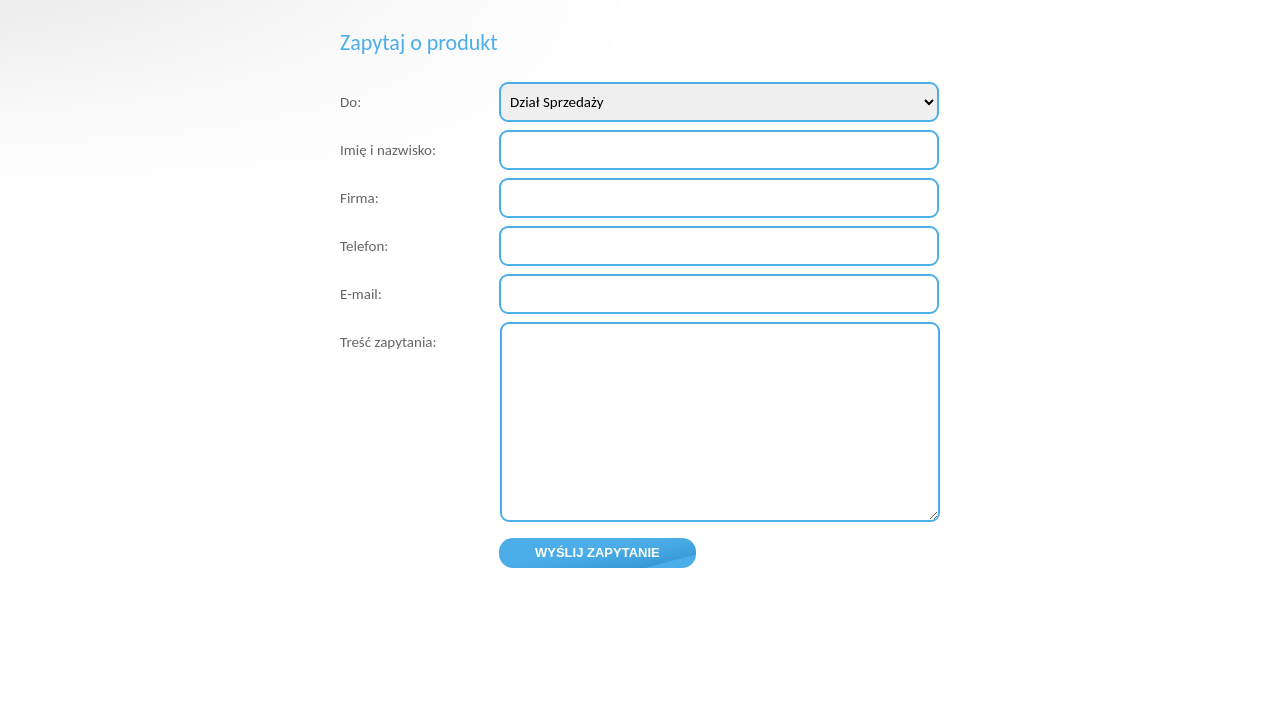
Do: (350, 102)
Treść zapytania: (388, 342)
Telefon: (364, 246)
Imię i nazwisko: (388, 150)
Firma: (359, 198)
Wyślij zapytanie (597, 552)
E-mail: (361, 294)
